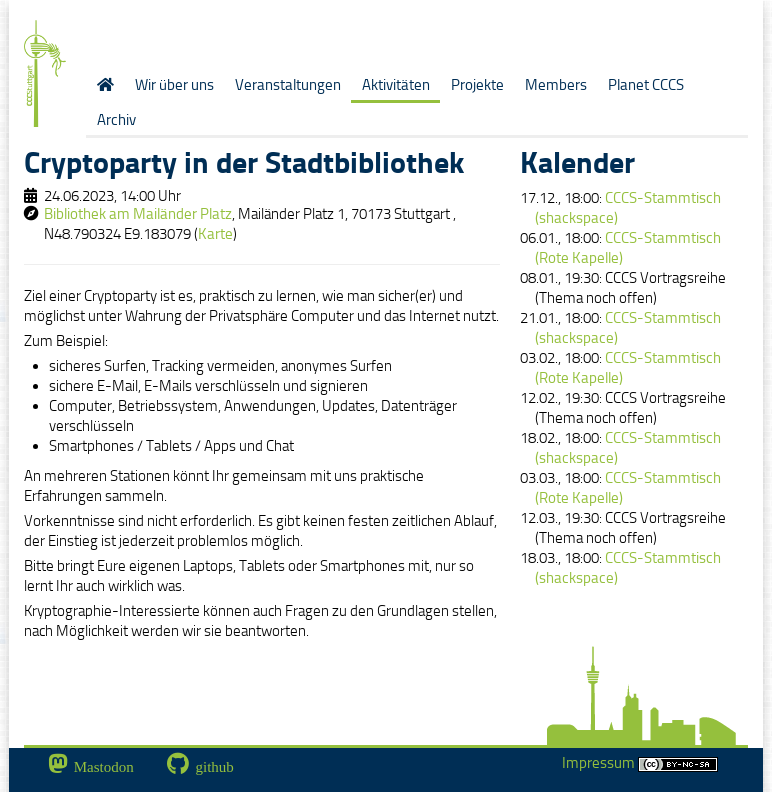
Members (556, 85)
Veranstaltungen (288, 85)
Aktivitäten (396, 85)
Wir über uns (174, 85)
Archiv (116, 120)
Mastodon (104, 766)
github (215, 766)
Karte (215, 234)
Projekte (477, 85)
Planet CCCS (646, 85)
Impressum (640, 763)
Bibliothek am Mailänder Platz (138, 214)
